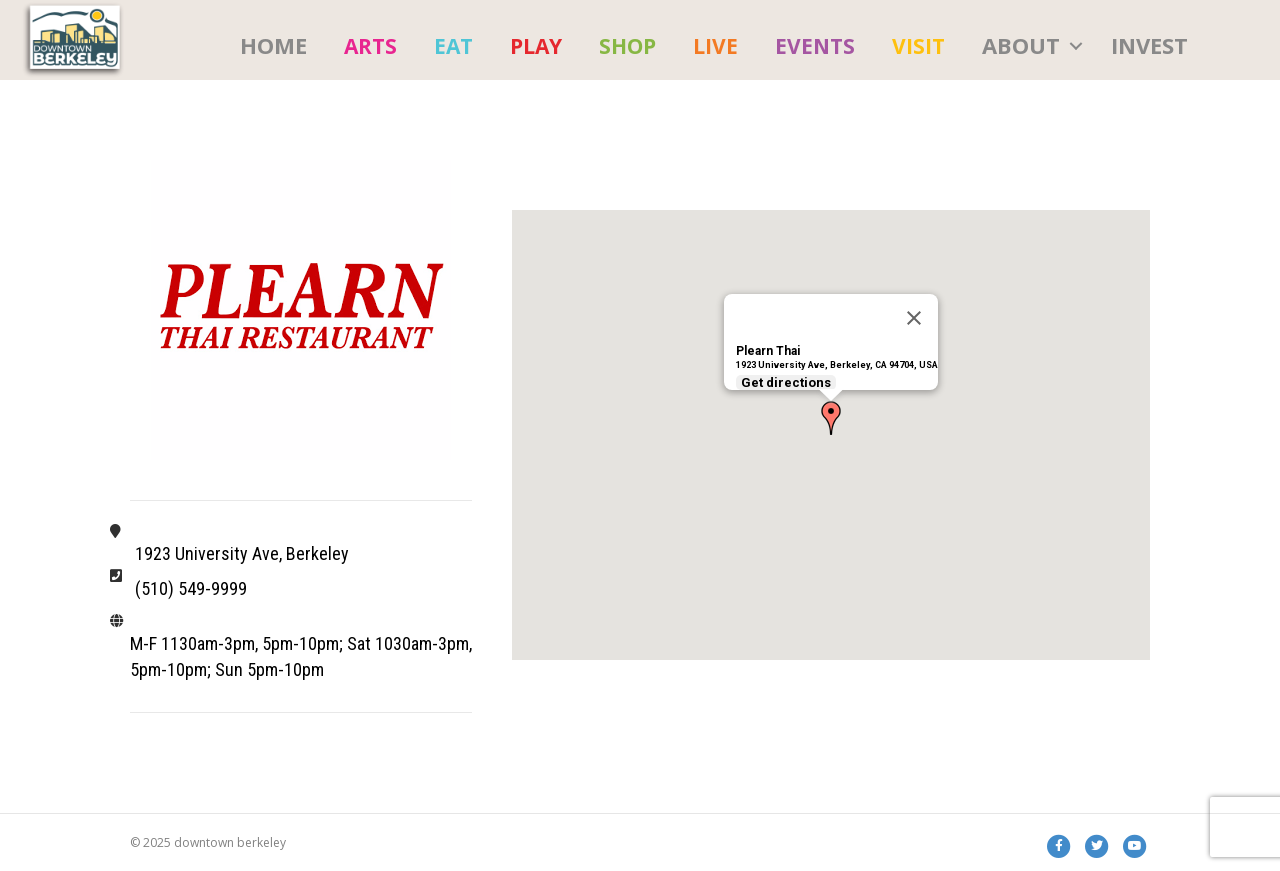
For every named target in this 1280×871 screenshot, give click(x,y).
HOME (273, 45)
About (1021, 45)
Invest (1149, 45)
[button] (831, 418)
